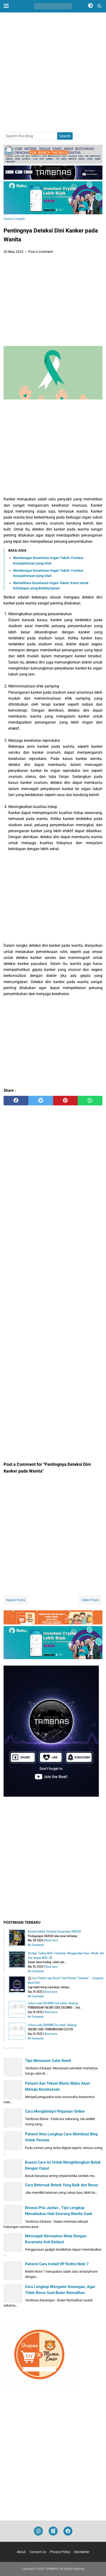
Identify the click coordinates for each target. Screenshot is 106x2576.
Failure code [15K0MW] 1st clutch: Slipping (52, 2025)
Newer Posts (15, 1600)
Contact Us (38, 2552)
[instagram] (38, 2531)
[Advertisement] (53, 73)
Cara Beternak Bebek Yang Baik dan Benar (61, 2185)
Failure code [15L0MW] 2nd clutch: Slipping (53, 2003)
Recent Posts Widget (14, 2048)
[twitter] (40, 1100)
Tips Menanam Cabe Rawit (48, 2060)
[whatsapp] (90, 1100)
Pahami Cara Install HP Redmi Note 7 (57, 2264)
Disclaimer (81, 2552)
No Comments (36, 1945)
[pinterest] (65, 1100)
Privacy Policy (60, 2552)
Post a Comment (40, 252)
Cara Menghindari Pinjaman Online (55, 2111)
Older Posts (90, 1600)
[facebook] (16, 1100)
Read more (51, 1940)
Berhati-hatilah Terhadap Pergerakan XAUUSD (54, 1931)
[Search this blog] (99, 6)
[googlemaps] (53, 2531)
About (21, 2552)
